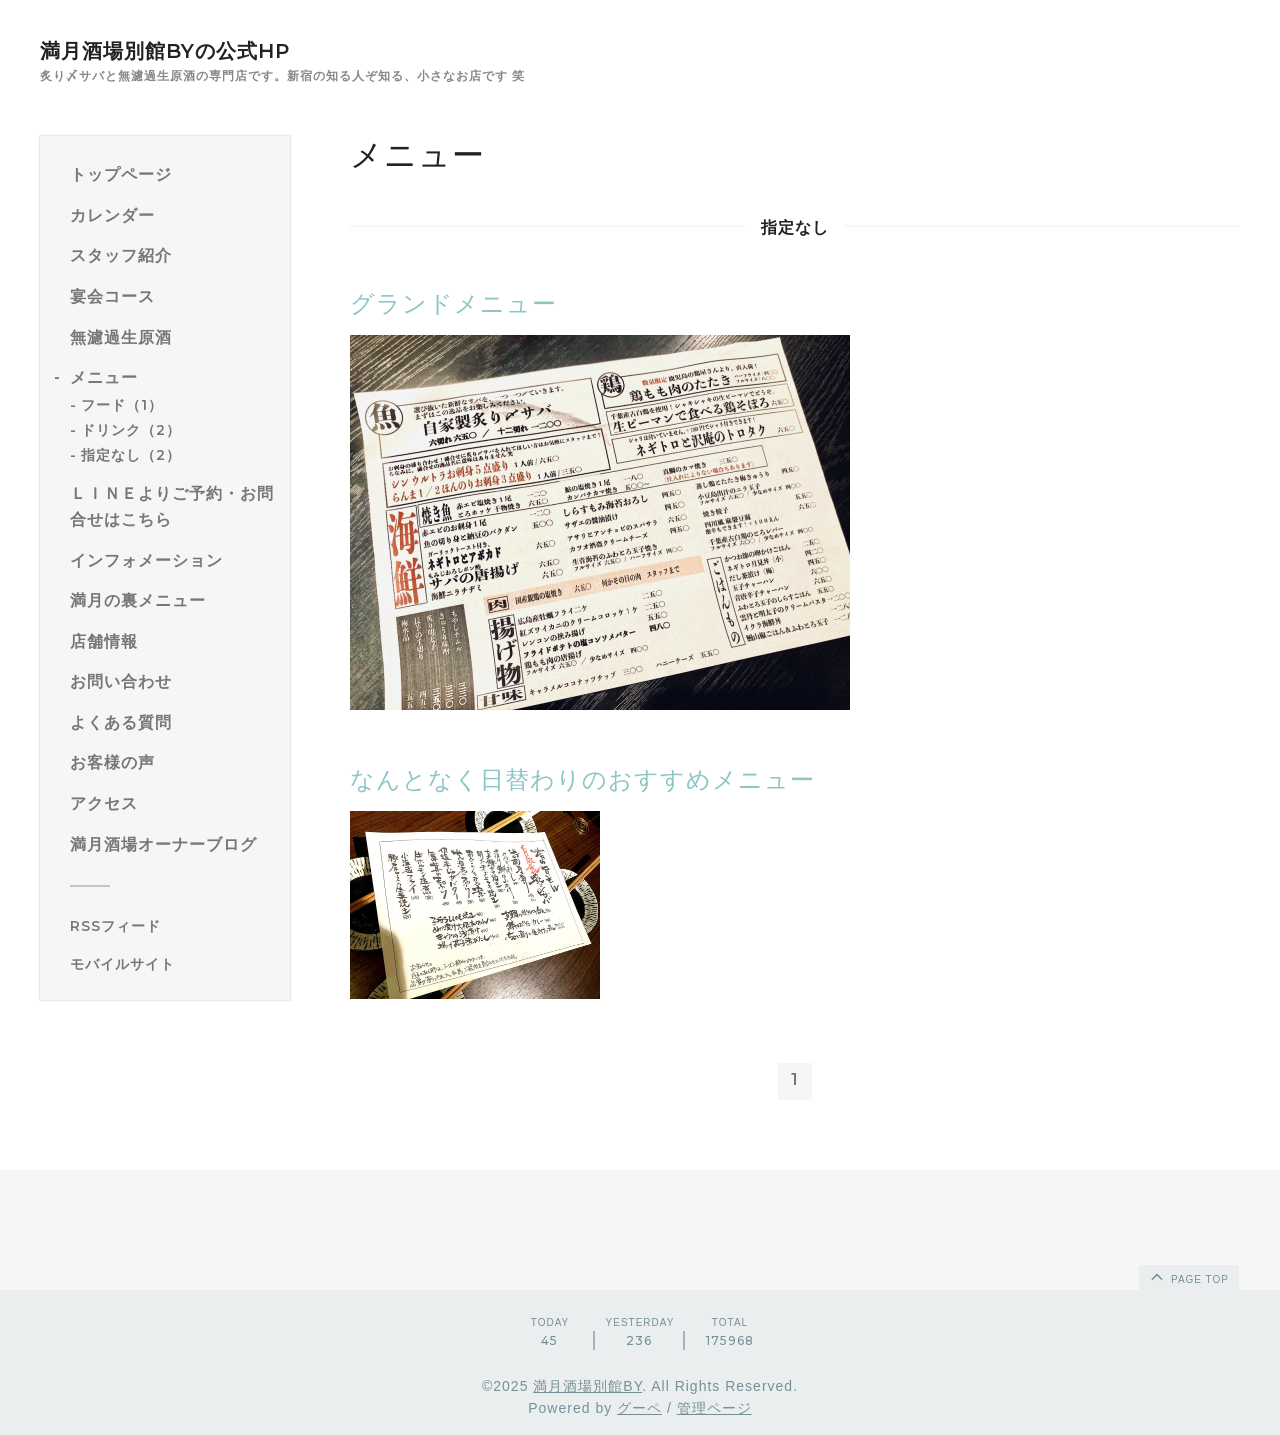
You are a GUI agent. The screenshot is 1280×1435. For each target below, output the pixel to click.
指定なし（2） (131, 455)
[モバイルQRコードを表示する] (172, 964)
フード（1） (122, 405)
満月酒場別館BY (587, 1386)
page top (1188, 1276)
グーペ (639, 1408)
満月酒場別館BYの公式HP (165, 51)
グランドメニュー (453, 303)
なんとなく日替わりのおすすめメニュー (582, 779)
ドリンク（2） (131, 430)
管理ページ (714, 1408)
